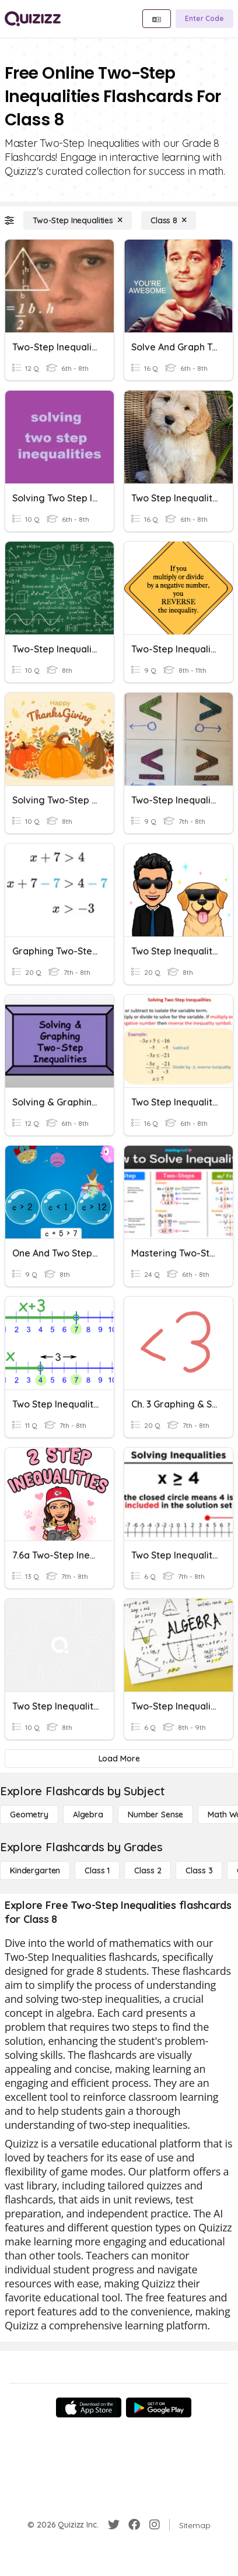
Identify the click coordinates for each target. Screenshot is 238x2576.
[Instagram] (154, 2524)
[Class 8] (168, 220)
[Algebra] (88, 1814)
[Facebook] (134, 2524)
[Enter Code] (204, 18)
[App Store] (88, 2407)
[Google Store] (158, 2407)
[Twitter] (114, 2524)
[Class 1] (97, 1870)
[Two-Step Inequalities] (77, 220)
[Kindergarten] (35, 1870)
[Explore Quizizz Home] (33, 18)
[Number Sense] (155, 1814)
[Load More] (119, 1758)
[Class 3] (199, 1870)
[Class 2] (147, 1870)
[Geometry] (29, 1814)
